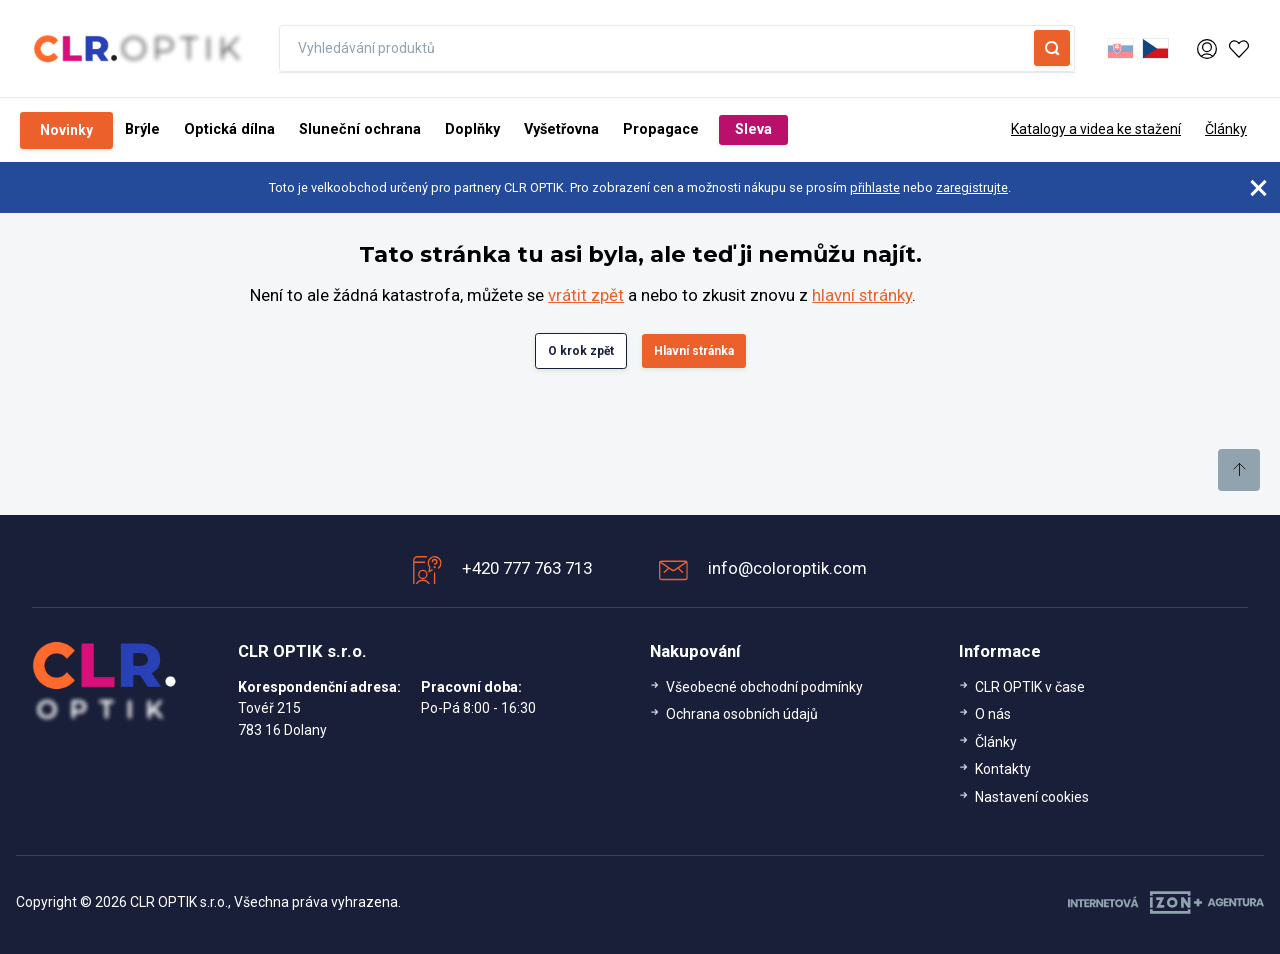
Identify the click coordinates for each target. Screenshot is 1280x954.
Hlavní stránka (694, 351)
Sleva (753, 129)
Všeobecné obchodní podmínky (764, 687)
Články (1226, 129)
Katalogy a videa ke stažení (1096, 129)
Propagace (661, 129)
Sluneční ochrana (360, 129)
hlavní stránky (862, 295)
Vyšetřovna (561, 129)
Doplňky (472, 129)
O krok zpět (581, 351)
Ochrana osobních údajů (742, 714)
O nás (993, 714)
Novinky (66, 130)
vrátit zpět (586, 295)
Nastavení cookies (1032, 797)
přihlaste (875, 187)
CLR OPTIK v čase (1030, 687)
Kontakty (1003, 769)
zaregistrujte (972, 187)
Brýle (142, 129)
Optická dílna (229, 129)
